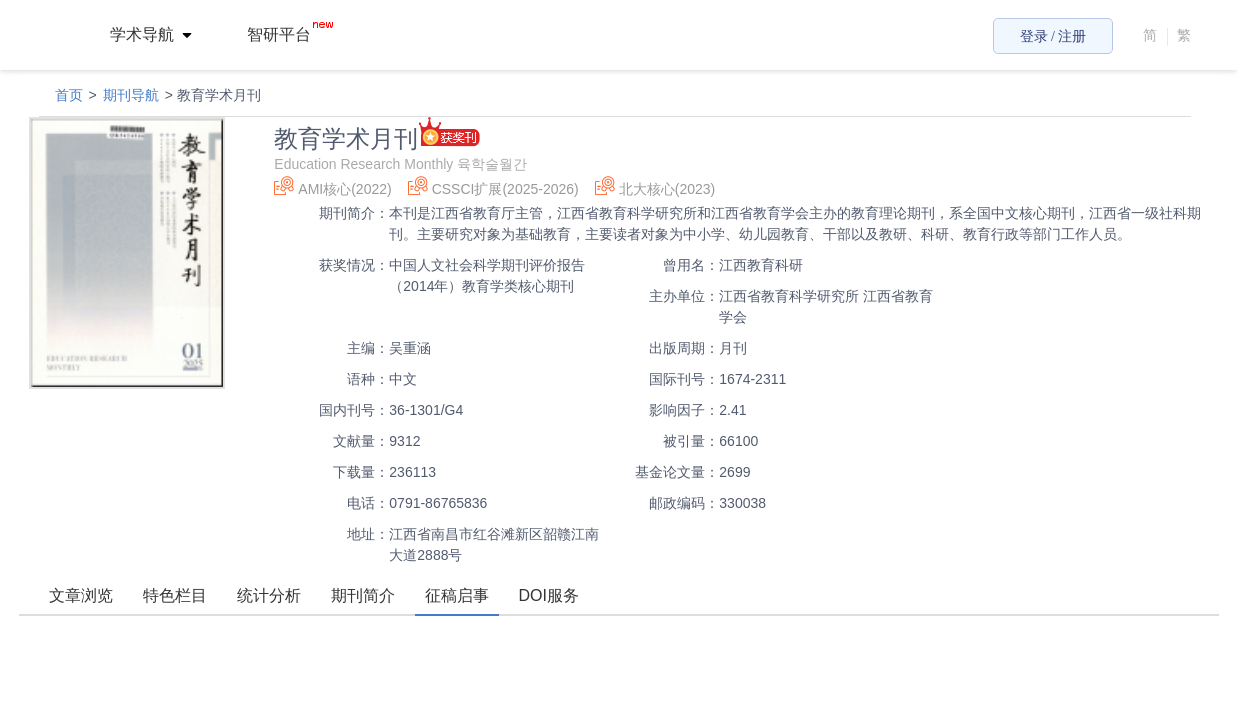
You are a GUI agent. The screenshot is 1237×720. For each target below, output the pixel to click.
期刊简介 (363, 595)
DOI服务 (549, 595)
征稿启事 (457, 595)
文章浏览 (81, 595)
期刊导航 (131, 95)
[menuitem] (162, 35)
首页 (69, 95)
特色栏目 (175, 595)
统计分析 (269, 595)
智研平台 (290, 34)
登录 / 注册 (1053, 36)
